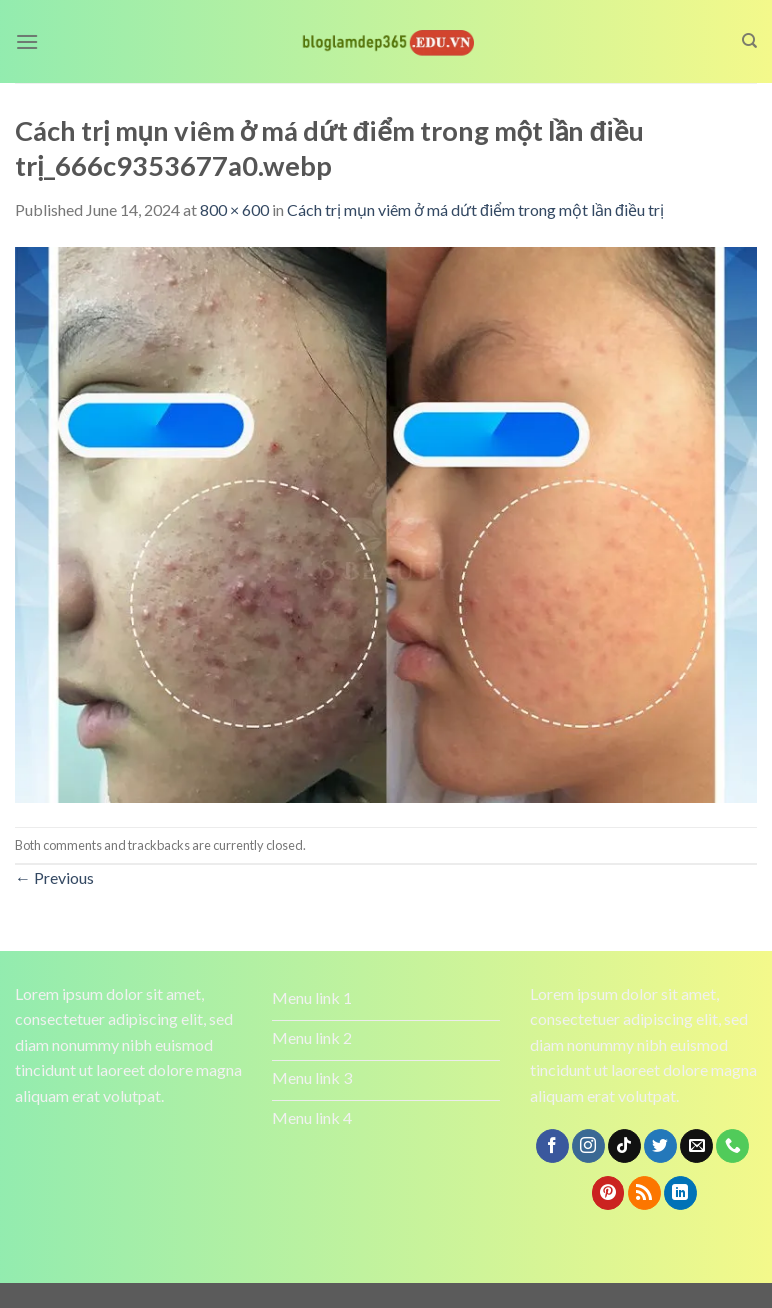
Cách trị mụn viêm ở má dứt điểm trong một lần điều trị (475, 209)
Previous (54, 877)
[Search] (749, 41)
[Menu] (27, 41)
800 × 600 (234, 209)
